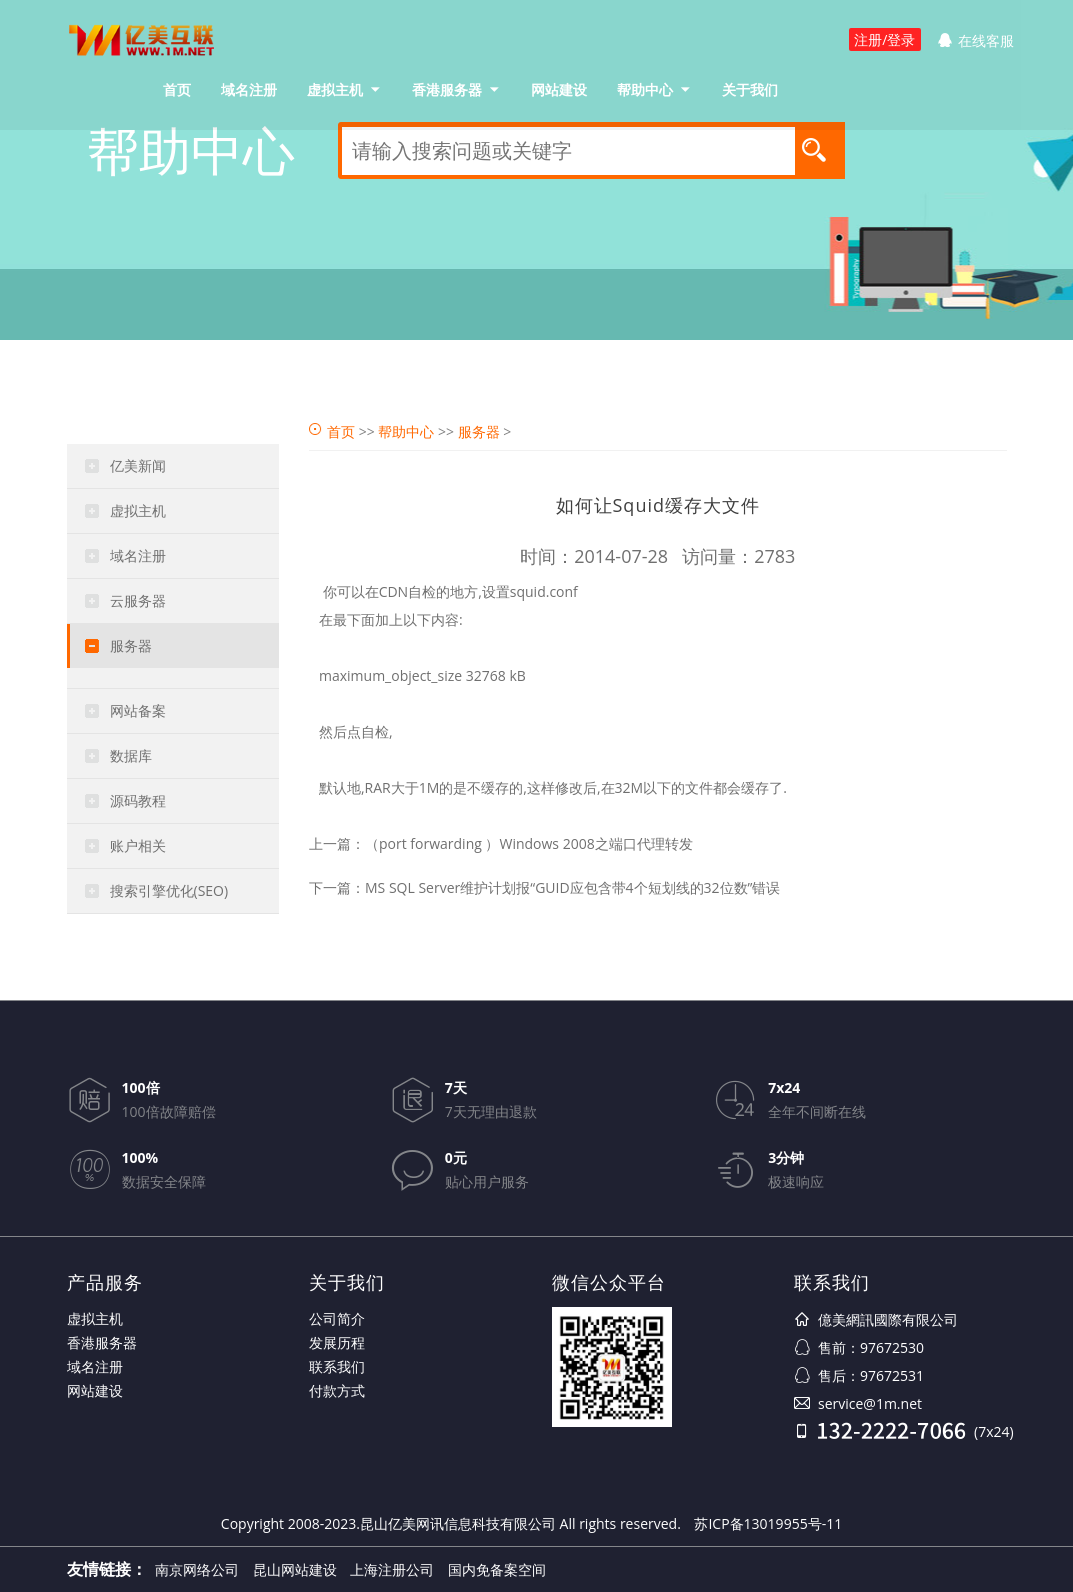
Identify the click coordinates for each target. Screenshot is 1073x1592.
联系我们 (337, 1366)
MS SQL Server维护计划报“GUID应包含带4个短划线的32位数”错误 (572, 887)
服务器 (131, 645)
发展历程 (337, 1342)
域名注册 (249, 89)
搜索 (820, 148)
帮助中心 (645, 89)
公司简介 (337, 1318)
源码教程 (138, 800)
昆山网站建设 (295, 1569)
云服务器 (138, 600)
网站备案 (138, 710)
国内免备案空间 (497, 1569)
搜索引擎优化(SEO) (169, 890)
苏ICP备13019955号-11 (768, 1523)
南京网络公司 (197, 1569)
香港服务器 (447, 89)
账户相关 (138, 845)
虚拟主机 (335, 89)
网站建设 (559, 89)
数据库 (131, 755)
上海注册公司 (392, 1569)
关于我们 (750, 89)
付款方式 (337, 1390)
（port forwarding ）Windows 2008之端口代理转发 (529, 843)
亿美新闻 (138, 465)
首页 (177, 89)
